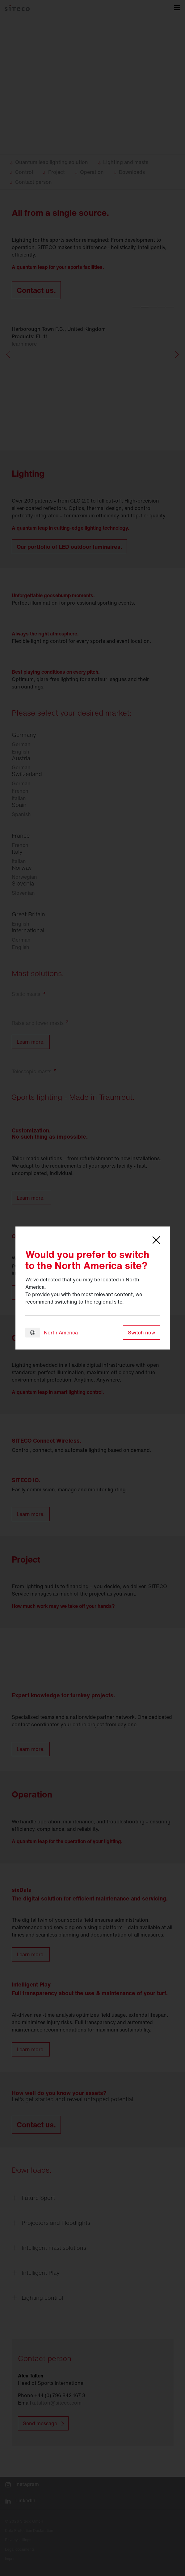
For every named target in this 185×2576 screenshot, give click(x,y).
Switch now (141, 1332)
